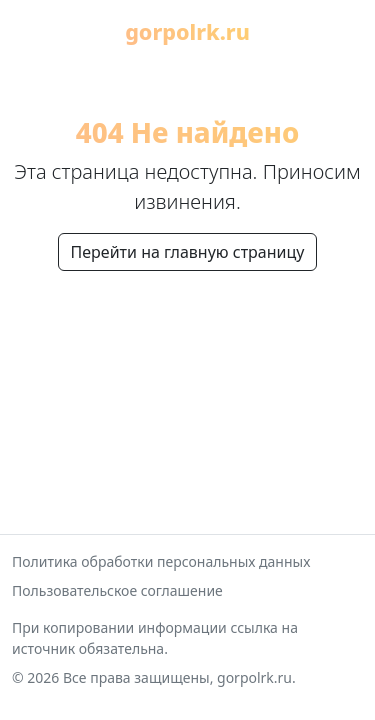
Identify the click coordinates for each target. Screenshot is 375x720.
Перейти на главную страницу (188, 252)
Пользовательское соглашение (117, 590)
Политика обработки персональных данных (161, 561)
